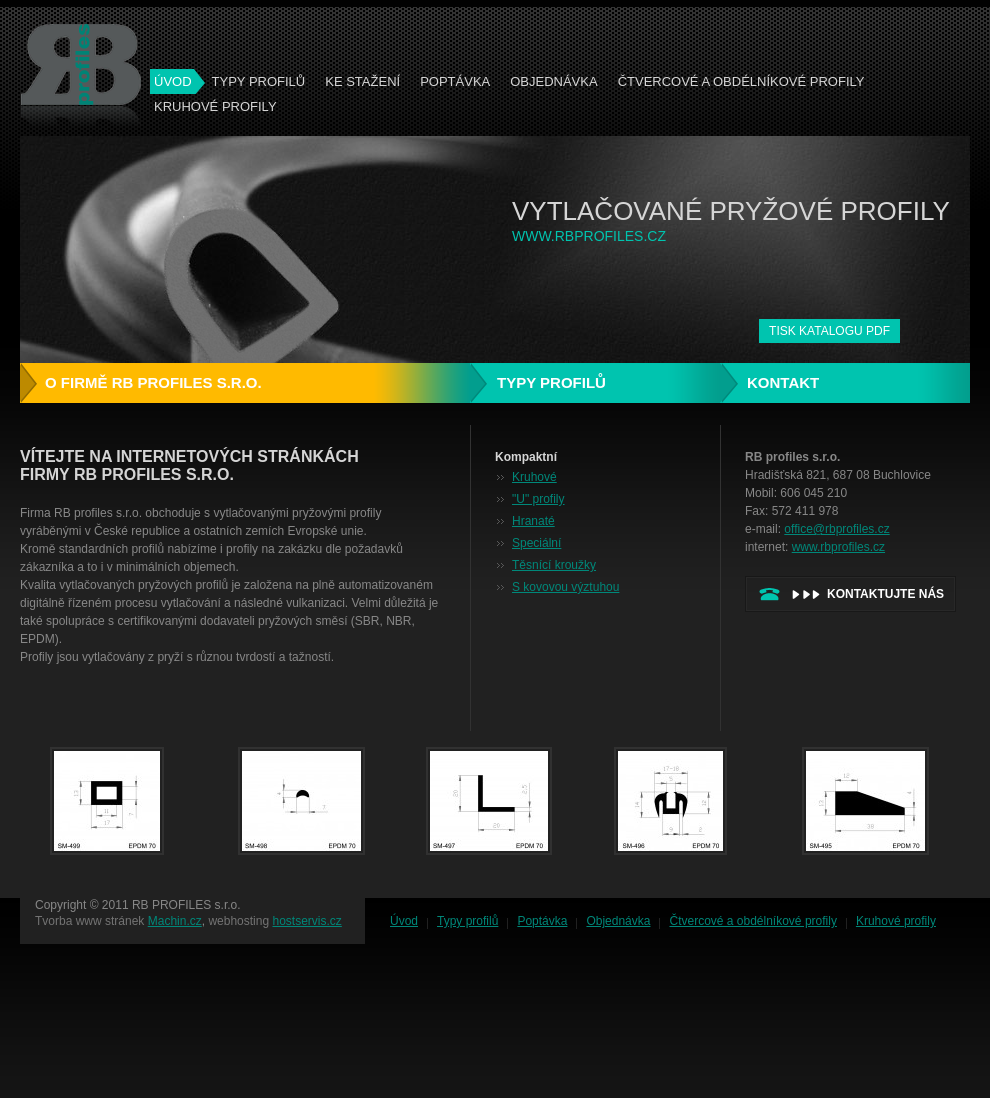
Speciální (536, 543)
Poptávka (455, 81)
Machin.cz (175, 921)
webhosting (238, 921)
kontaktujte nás (885, 594)
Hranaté (533, 521)
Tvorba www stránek (89, 921)
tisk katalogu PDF (829, 331)
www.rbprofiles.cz (838, 547)
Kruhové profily (215, 106)
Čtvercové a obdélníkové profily (741, 81)
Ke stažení (362, 81)
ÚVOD (173, 81)
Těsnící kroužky (554, 565)
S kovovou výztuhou (565, 587)
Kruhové (534, 477)
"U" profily (538, 499)
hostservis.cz (306, 921)
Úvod (404, 921)
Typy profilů (259, 81)
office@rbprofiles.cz (836, 529)
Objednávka (553, 81)
